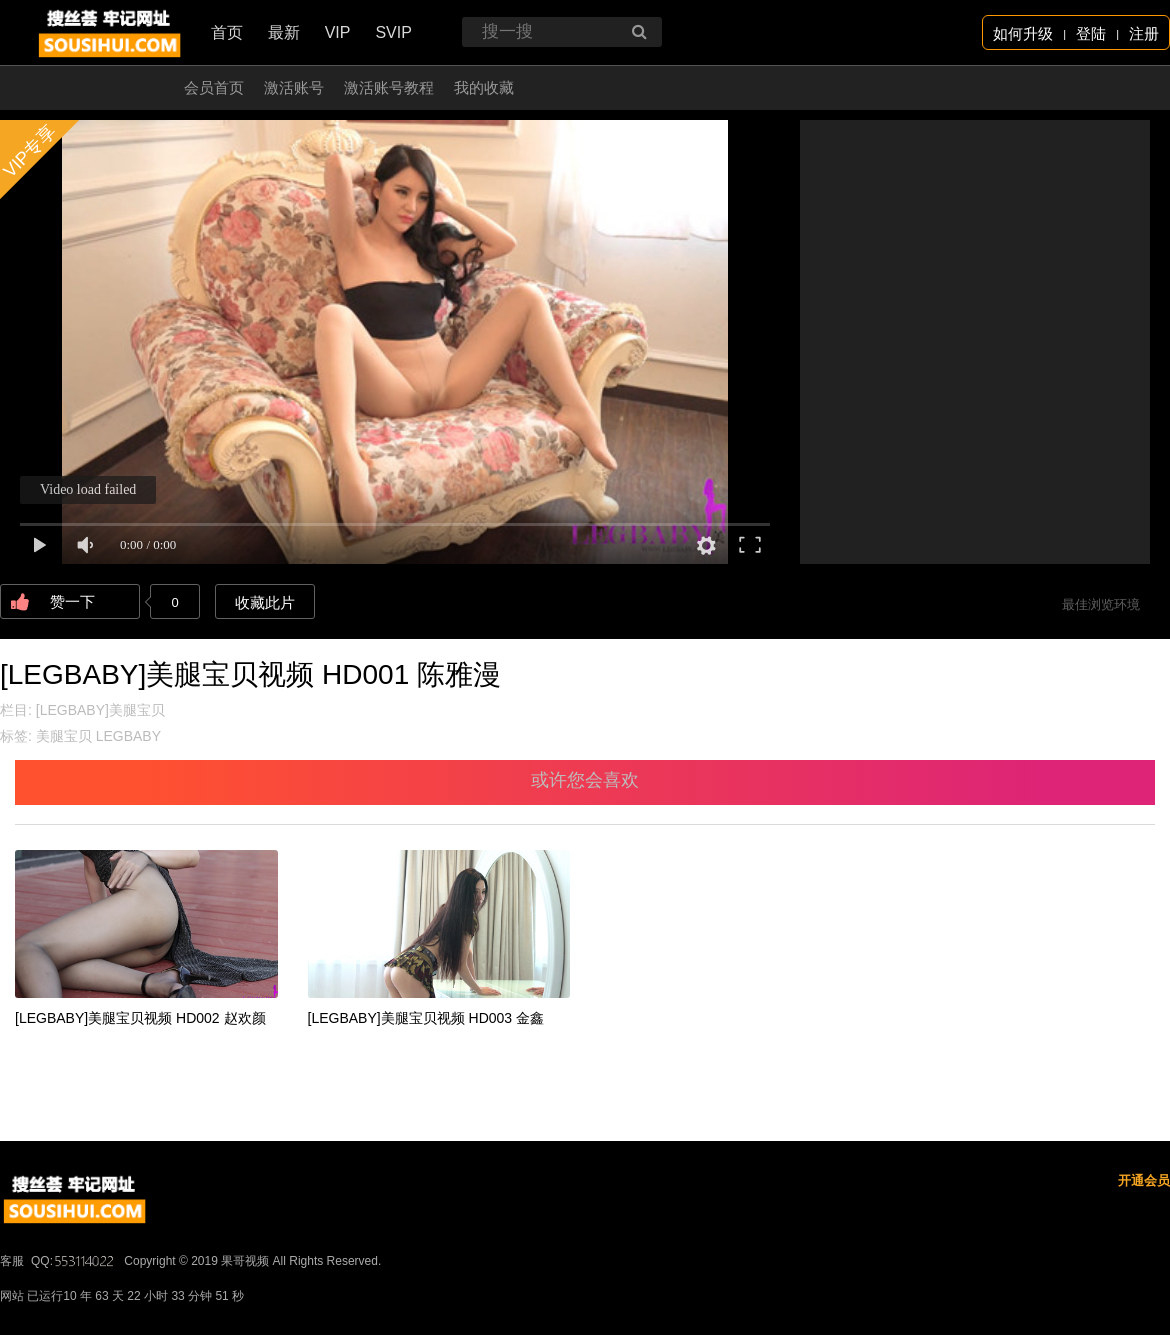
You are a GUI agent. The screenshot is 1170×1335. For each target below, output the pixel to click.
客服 (12, 1261)
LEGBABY (128, 736)
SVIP (393, 32)
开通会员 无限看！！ (94, 87)
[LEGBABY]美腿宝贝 (100, 710)
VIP (338, 32)
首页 (227, 32)
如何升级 (1023, 33)
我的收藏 (484, 87)
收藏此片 (265, 602)
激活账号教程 (389, 87)
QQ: (74, 1261)
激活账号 (294, 87)
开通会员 (1144, 1180)
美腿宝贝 (64, 736)
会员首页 (214, 87)
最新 (284, 32)
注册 (1144, 33)
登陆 (1091, 33)
